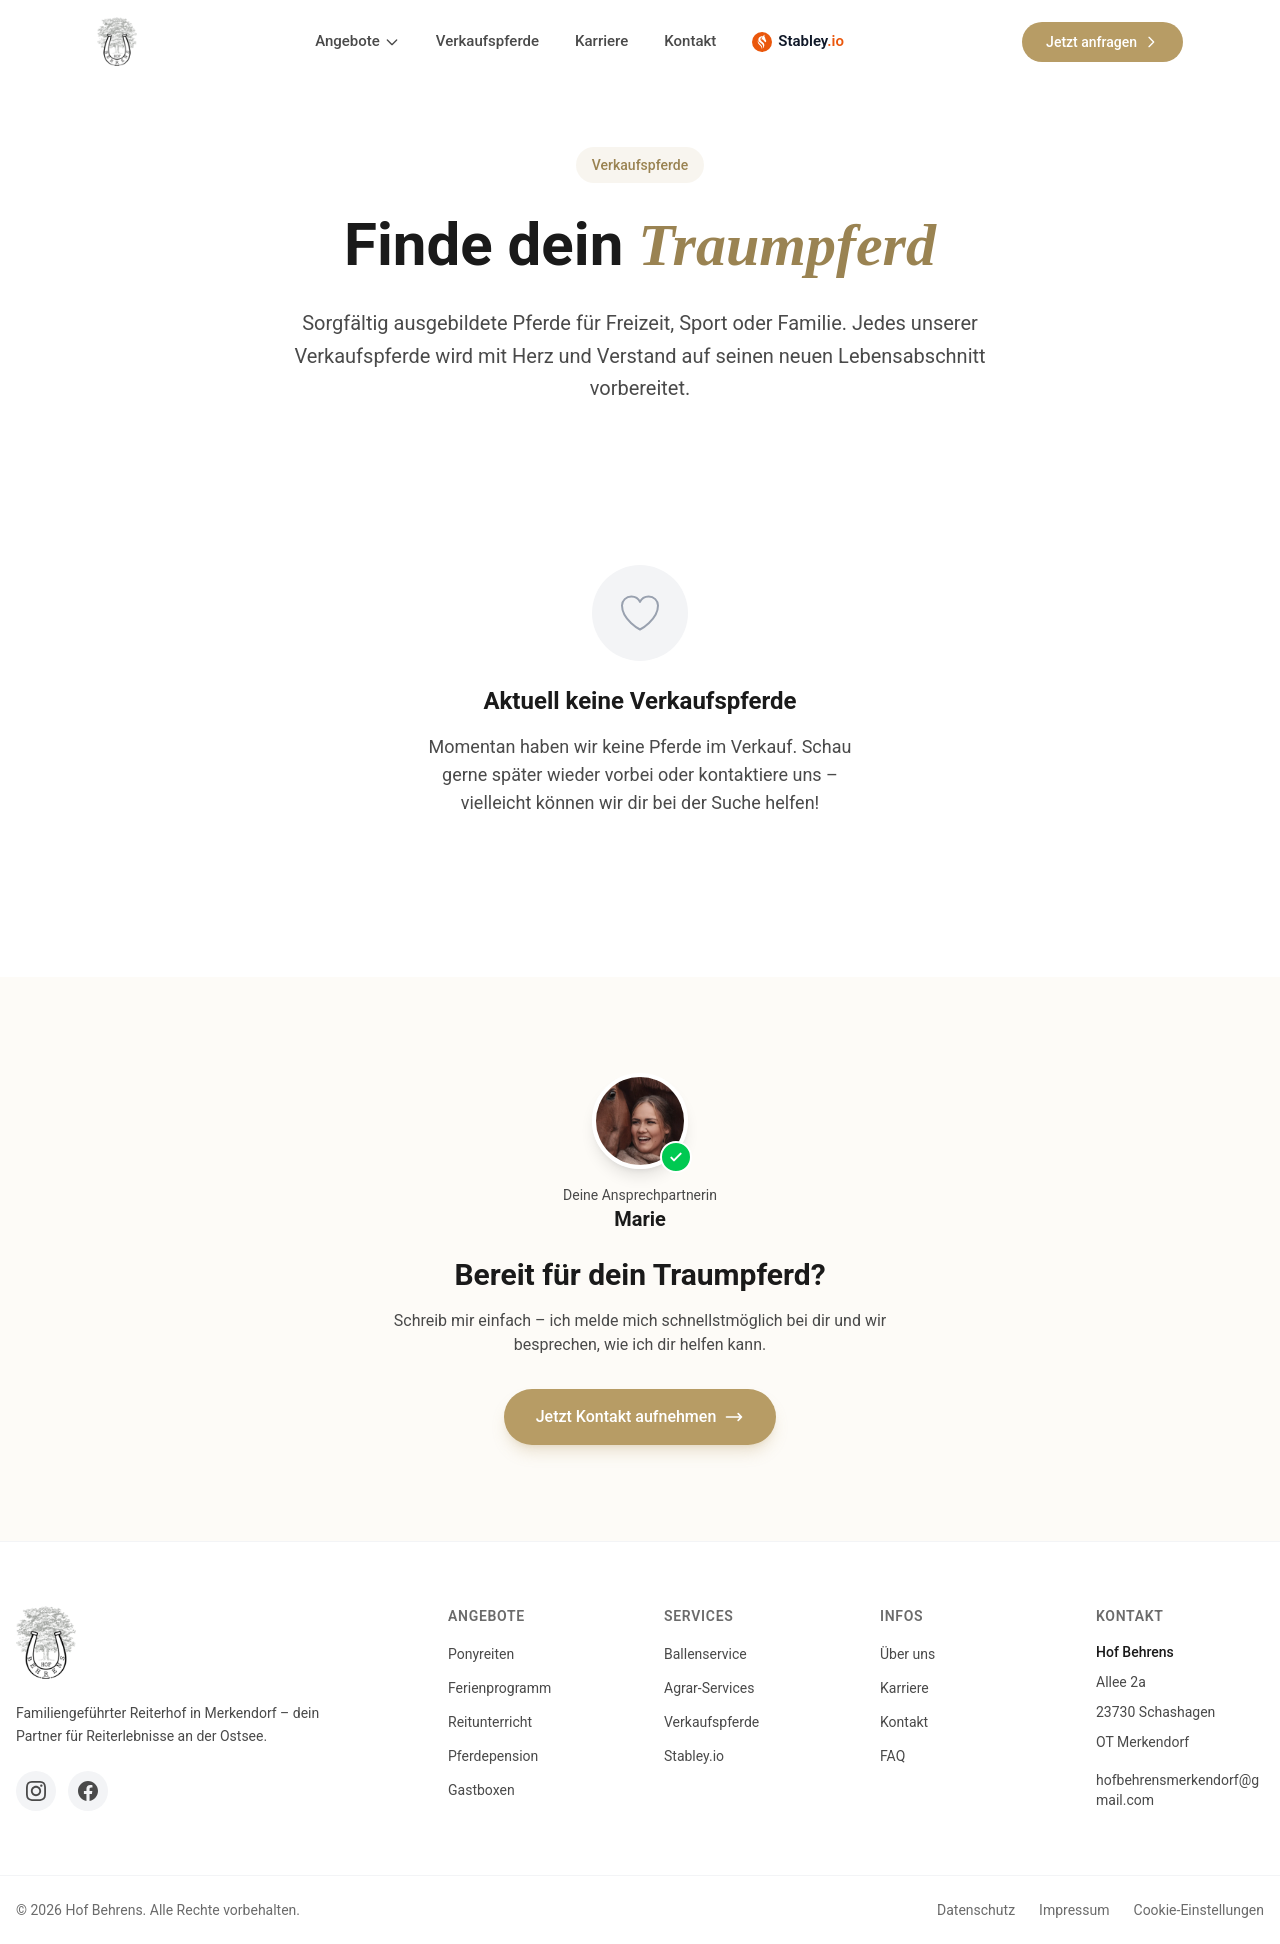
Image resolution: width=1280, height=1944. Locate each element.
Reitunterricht (490, 1722)
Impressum (1074, 1910)
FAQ (892, 1756)
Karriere (601, 41)
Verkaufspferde (487, 41)
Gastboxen (481, 1790)
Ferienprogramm (499, 1688)
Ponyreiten (481, 1654)
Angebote (357, 41)
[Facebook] (88, 1791)
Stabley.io (694, 1756)
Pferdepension (493, 1756)
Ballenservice (705, 1654)
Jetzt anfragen (1102, 42)
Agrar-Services (709, 1688)
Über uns (907, 1654)
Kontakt (690, 41)
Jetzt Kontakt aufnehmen (640, 1417)
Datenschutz (976, 1910)
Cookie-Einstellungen (1199, 1910)
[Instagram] (36, 1791)
